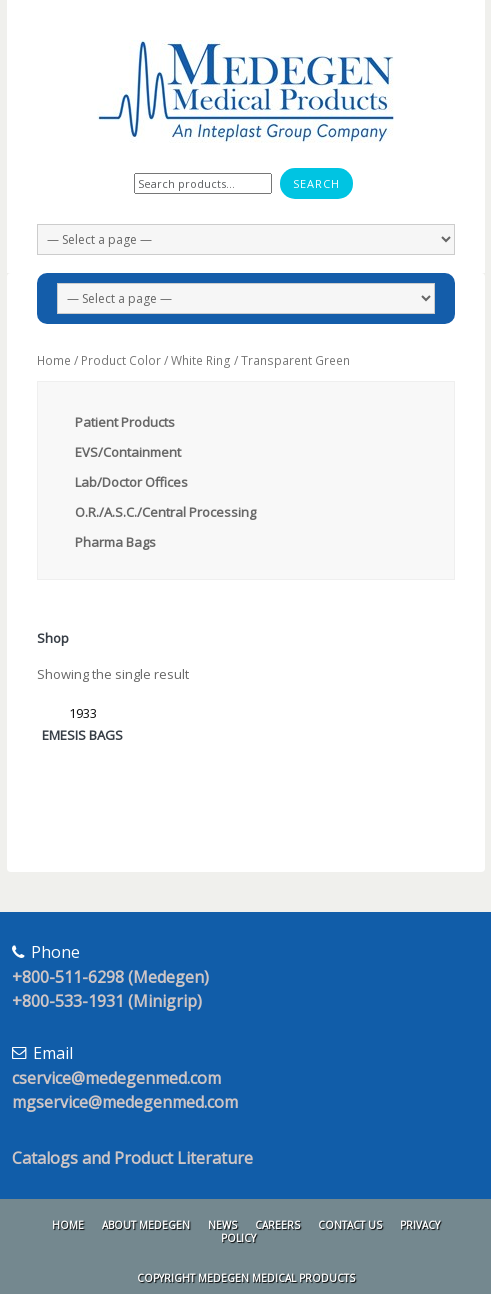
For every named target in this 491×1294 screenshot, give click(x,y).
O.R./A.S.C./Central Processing (165, 512)
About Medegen (146, 1225)
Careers (277, 1225)
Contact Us (350, 1225)
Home (54, 360)
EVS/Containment (128, 452)
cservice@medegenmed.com (116, 1078)
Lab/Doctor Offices (131, 482)
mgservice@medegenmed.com (125, 1102)
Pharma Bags (115, 542)
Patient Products (125, 422)
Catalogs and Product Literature (132, 1158)
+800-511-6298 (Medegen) (110, 977)
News (222, 1225)
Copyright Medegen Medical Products (246, 1278)
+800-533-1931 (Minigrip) (107, 1001)
